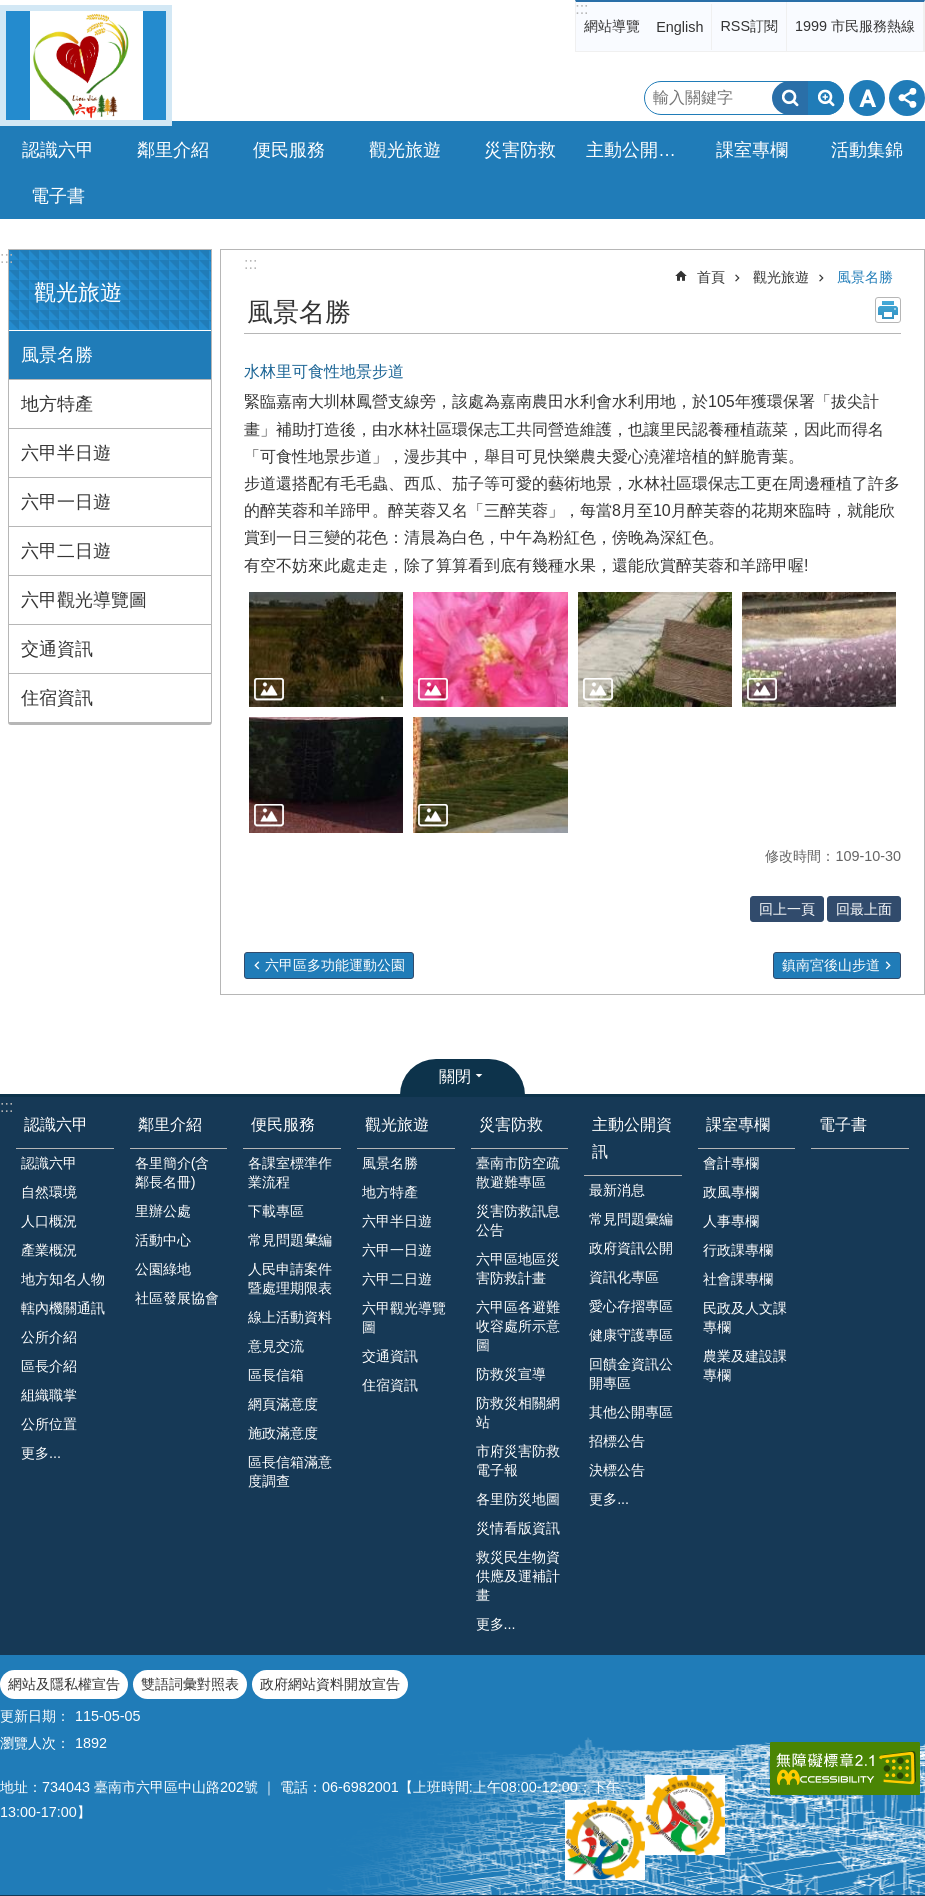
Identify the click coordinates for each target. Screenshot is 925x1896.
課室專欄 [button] (752, 150)
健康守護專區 (631, 1335)
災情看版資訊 (518, 1528)
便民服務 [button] (289, 150)
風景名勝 (57, 355)
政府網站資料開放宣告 (330, 1684)
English (679, 27)
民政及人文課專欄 (745, 1317)
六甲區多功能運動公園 (335, 965)
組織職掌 (49, 1395)
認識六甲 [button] (58, 150)
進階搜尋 (826, 98)
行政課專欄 (738, 1250)
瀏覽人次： (35, 1743)
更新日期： (35, 1716)
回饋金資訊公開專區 (631, 1373)
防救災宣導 (511, 1374)
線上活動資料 (290, 1317)
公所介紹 (49, 1337)
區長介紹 (49, 1366)
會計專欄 (731, 1163)
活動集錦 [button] (867, 150)
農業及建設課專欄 (745, 1365)
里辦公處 (163, 1211)
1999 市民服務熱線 (855, 26)
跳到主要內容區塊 (10, 10)
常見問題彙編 (631, 1219)
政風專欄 (731, 1192)
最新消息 (617, 1190)
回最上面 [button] (864, 909)
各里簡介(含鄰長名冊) (172, 1172)
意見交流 (276, 1346)
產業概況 (49, 1250)
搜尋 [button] (790, 98)
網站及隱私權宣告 (64, 1684)
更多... (41, 1453)
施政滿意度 (283, 1433)
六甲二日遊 (66, 551)
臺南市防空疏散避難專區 (518, 1172)
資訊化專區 (624, 1277)
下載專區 (276, 1211)
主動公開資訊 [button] (638, 150)
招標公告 (617, 1441)
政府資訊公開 (631, 1248)
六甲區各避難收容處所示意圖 (518, 1326)
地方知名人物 (63, 1279)
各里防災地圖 (518, 1499)
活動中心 (163, 1240)
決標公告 (617, 1470)
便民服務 (283, 1124)
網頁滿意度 (283, 1404)
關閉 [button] (455, 1076)
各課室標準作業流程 (290, 1172)
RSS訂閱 (749, 26)
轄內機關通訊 (63, 1308)
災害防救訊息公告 (518, 1220)
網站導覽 (612, 26)
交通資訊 (57, 649)
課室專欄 (738, 1124)
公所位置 (49, 1424)
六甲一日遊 (66, 502)
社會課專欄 (738, 1279)
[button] (326, 650)
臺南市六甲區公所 (86, 65)
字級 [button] (867, 98)
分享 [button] (907, 98)
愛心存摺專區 (631, 1306)
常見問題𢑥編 (290, 1240)
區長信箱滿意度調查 (290, 1471)
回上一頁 (787, 909)
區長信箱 (276, 1375)
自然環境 (49, 1192)
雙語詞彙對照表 (190, 1684)
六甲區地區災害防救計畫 (518, 1268)
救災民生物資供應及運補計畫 (518, 1576)
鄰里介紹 (170, 1124)
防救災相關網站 (518, 1412)
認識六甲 (56, 1124)
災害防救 (511, 1124)
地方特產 (57, 404)
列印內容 (888, 310)
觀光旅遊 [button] (405, 150)
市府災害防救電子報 (518, 1460)
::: (581, 8)
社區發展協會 (177, 1298)
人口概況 (49, 1221)
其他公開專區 (631, 1412)
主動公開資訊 (632, 1138)
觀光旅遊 (78, 292)
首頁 (711, 277)
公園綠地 (163, 1269)
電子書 (58, 196)
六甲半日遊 (66, 453)
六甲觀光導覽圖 (84, 600)
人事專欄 (731, 1221)
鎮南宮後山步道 (831, 965)
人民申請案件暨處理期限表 (290, 1278)
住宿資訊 (57, 698)
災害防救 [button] (520, 150)
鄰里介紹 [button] (173, 150)
